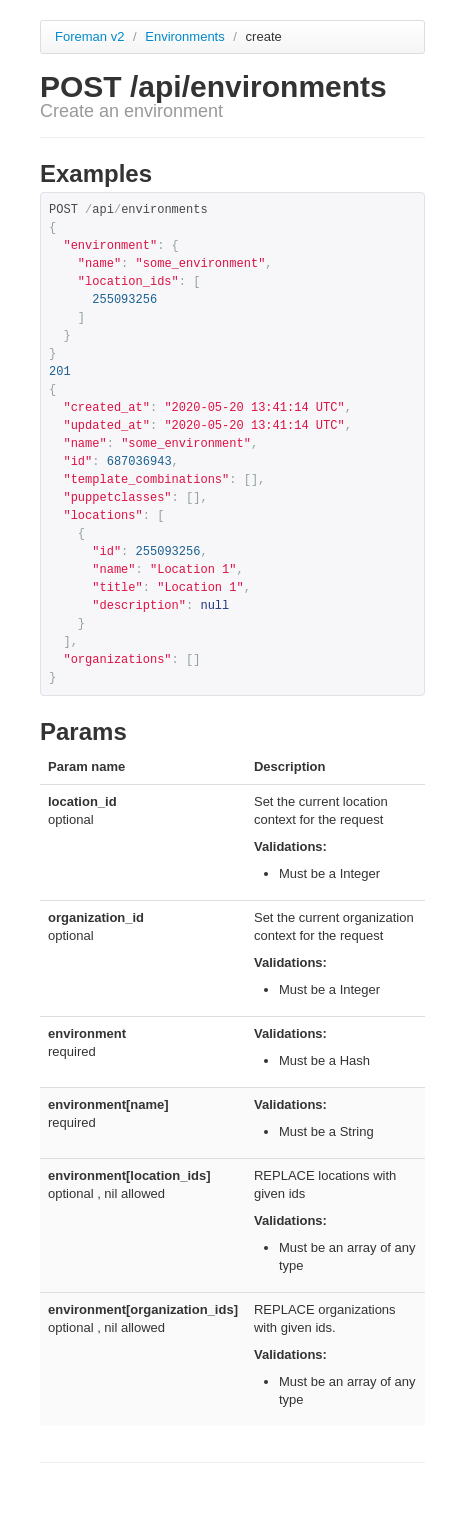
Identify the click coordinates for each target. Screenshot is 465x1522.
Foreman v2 (89, 36)
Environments (186, 36)
